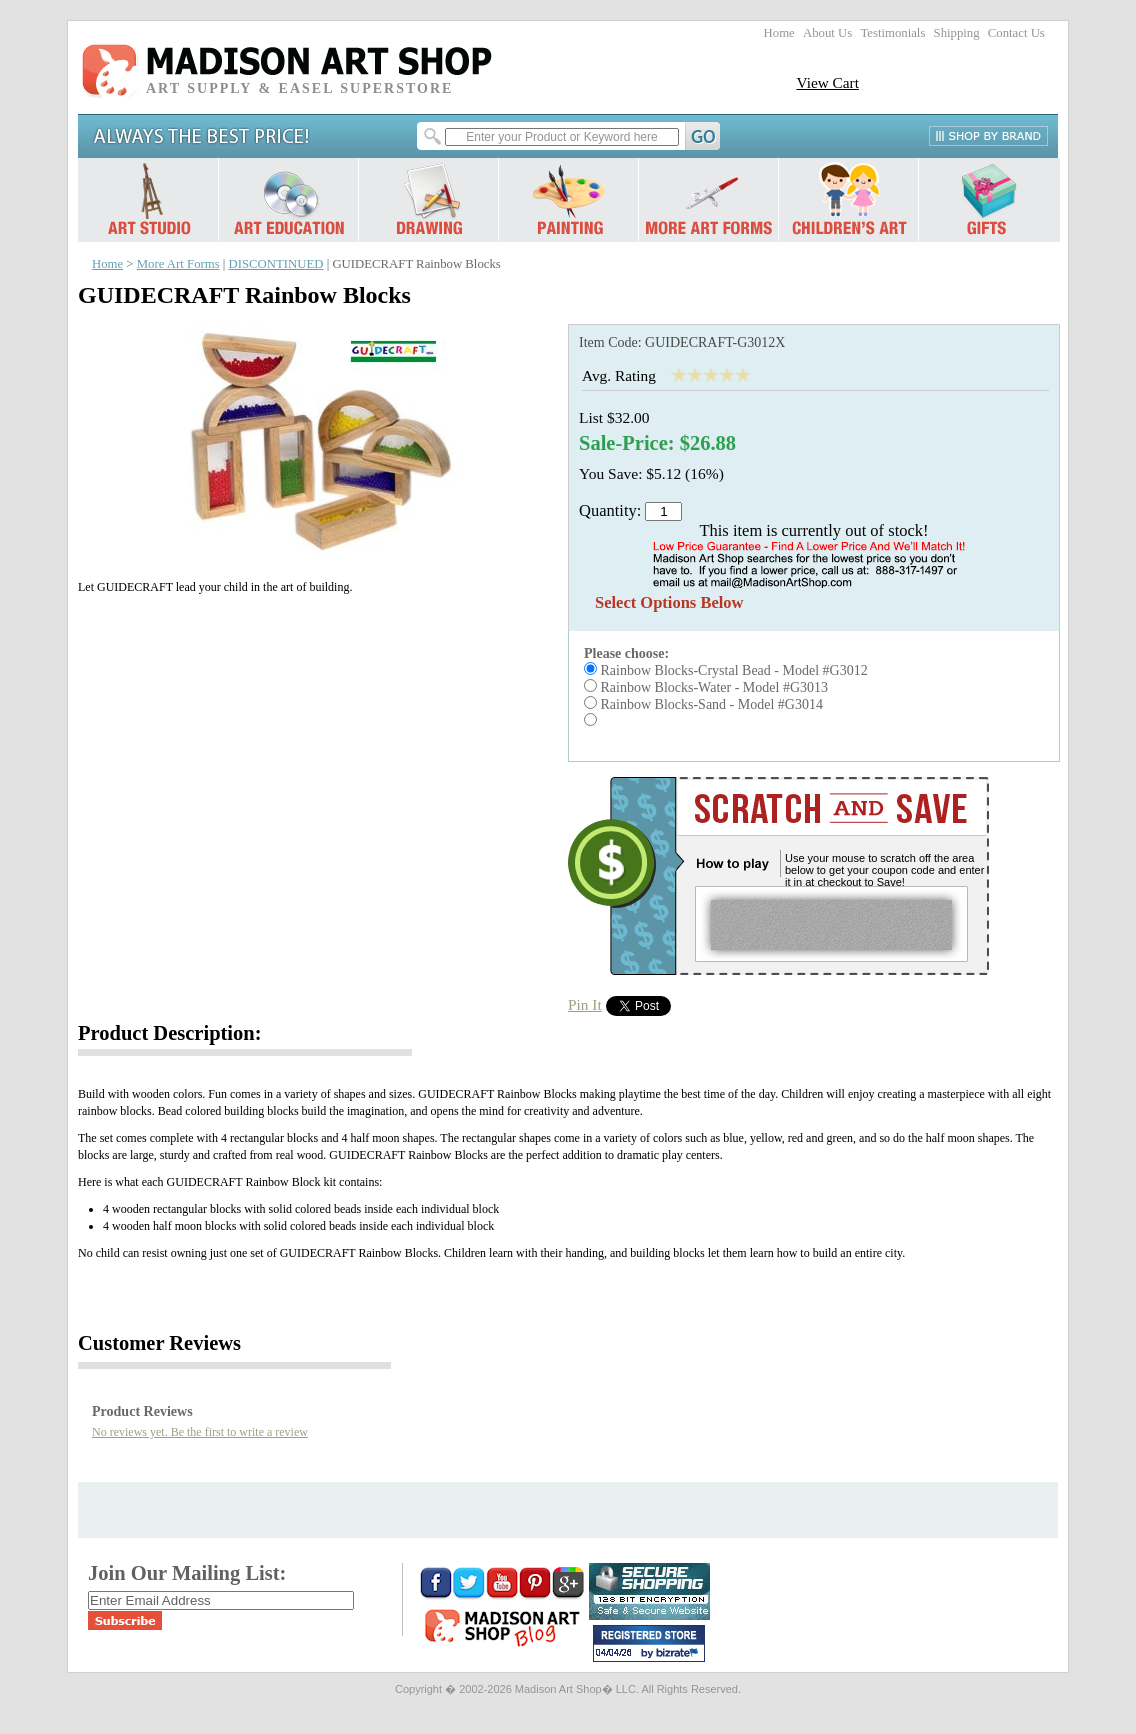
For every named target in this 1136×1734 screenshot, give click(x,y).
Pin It (585, 1004)
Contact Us (1016, 33)
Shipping (957, 33)
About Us (827, 33)
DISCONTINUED (276, 264)
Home (779, 33)
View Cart (827, 82)
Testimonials (892, 33)
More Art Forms (178, 264)
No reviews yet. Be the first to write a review (200, 1432)
